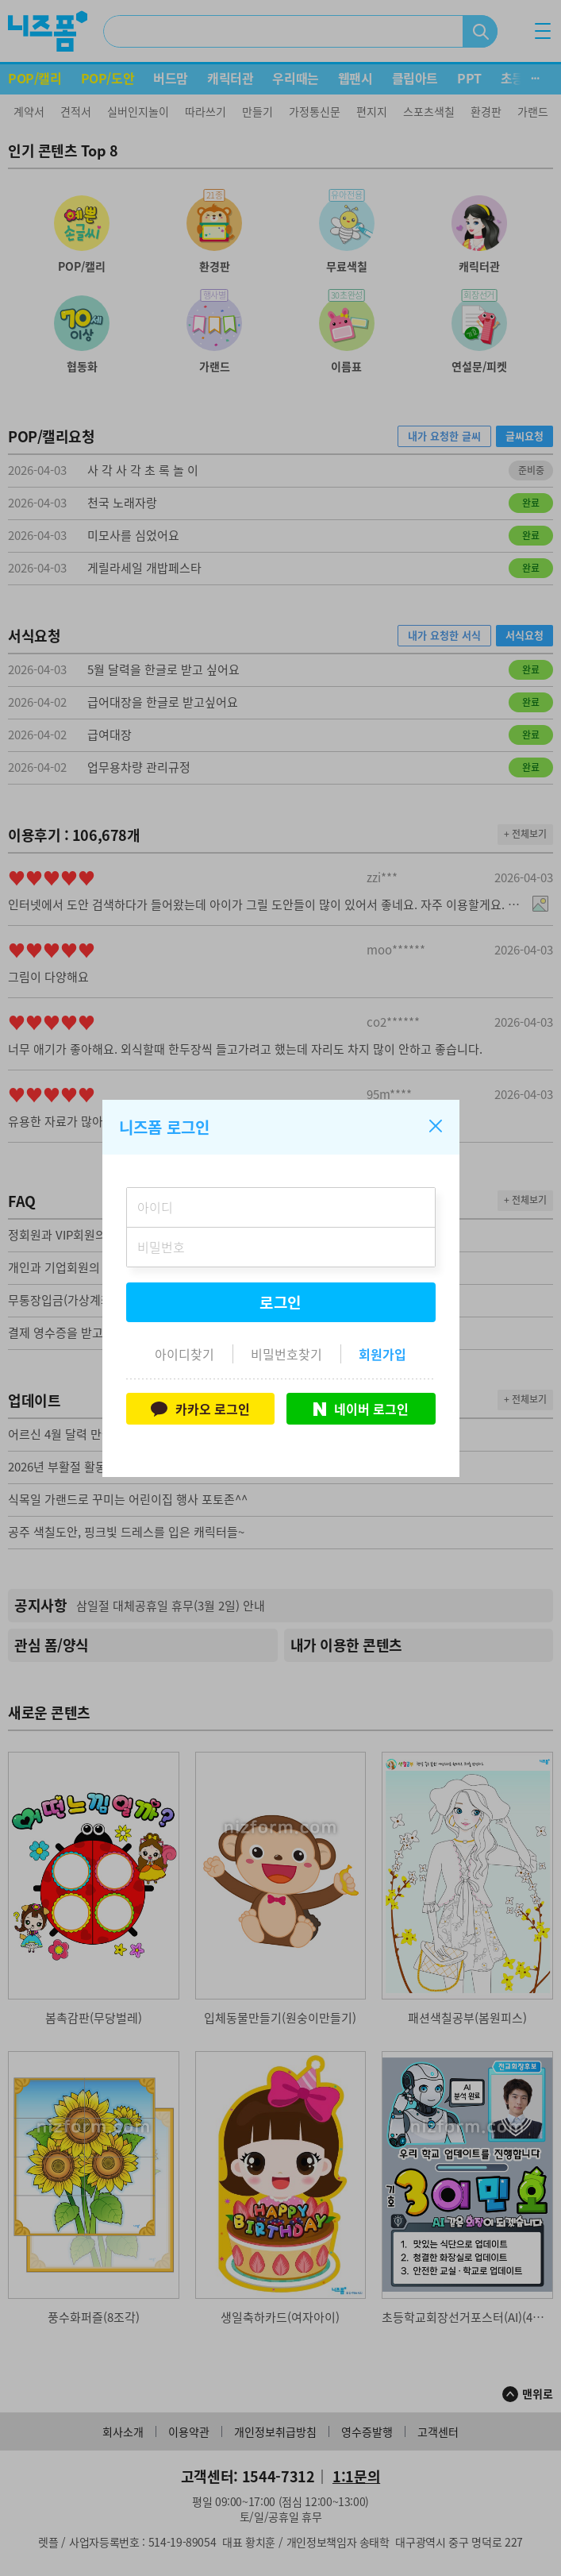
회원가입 (382, 1353)
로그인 (280, 1302)
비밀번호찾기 (286, 1353)
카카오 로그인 (200, 1408)
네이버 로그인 (361, 1408)
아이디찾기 (184, 1353)
